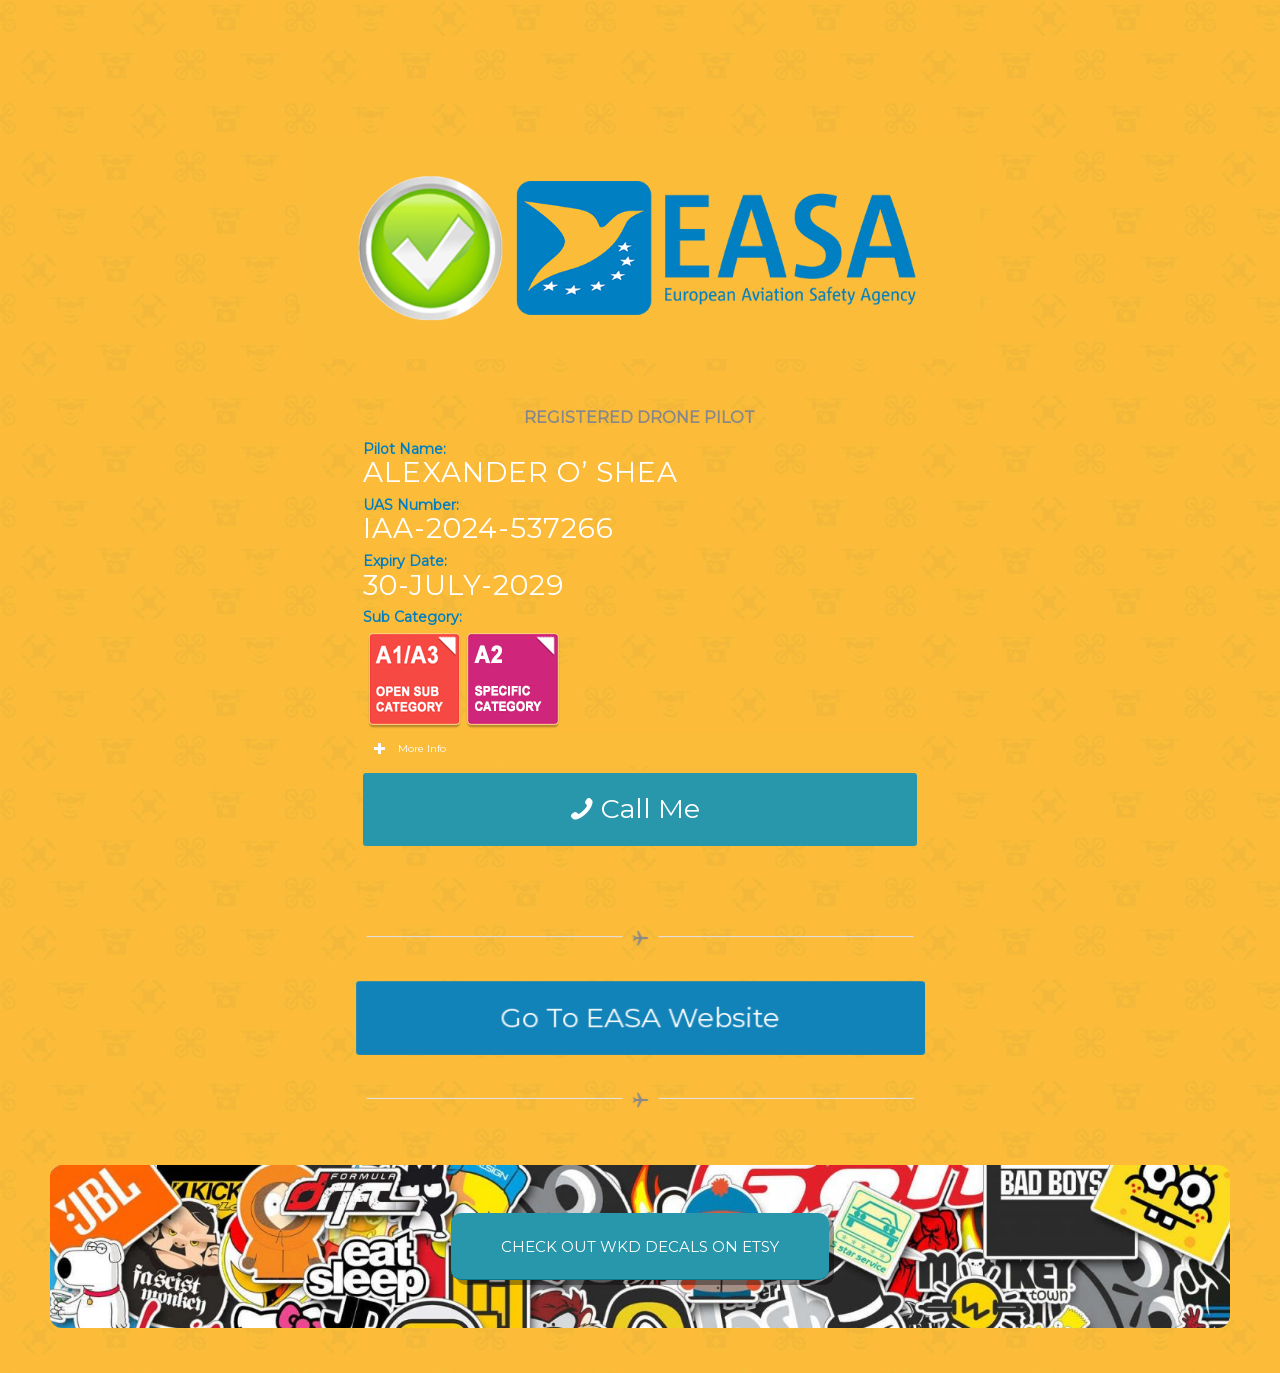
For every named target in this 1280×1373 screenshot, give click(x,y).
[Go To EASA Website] (640, 1018)
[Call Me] (640, 809)
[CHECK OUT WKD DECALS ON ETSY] (640, 1246)
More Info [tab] (409, 749)
